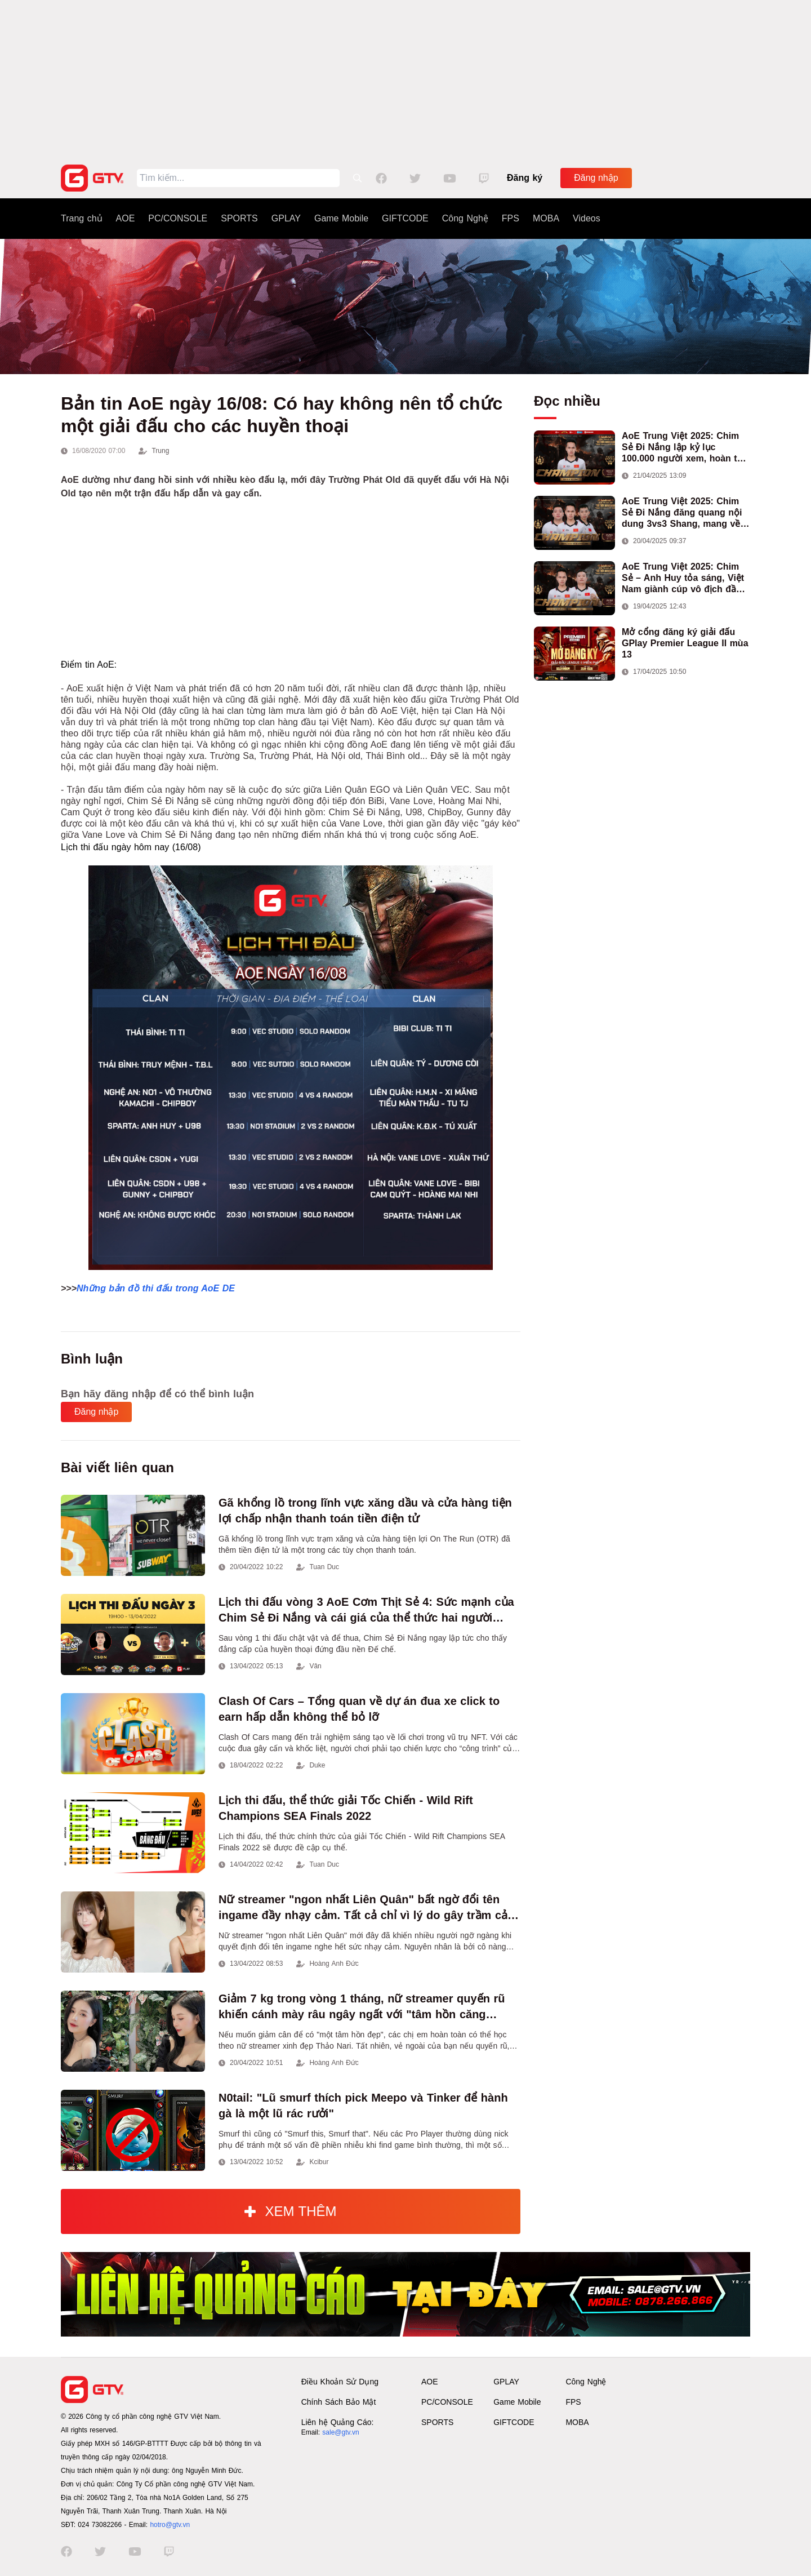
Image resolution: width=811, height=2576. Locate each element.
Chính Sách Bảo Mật (338, 2401)
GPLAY (286, 218)
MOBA (546, 218)
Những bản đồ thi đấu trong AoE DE (156, 1288)
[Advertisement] (405, 79)
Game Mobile (341, 218)
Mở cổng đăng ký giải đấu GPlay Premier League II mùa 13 (685, 643)
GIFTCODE (405, 218)
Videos (586, 218)
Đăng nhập (596, 178)
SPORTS (239, 218)
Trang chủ (82, 218)
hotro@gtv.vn (170, 2525)
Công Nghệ (465, 218)
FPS (510, 218)
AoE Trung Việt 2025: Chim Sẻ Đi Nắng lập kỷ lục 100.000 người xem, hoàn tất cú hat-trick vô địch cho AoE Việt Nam (684, 447)
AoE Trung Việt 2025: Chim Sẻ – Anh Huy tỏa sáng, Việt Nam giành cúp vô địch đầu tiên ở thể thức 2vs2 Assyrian (686, 578)
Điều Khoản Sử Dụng (339, 2381)
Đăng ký (524, 178)
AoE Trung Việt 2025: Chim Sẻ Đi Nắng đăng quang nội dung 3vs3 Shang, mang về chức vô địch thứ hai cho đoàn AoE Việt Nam (682, 513)
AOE (125, 218)
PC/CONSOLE (177, 218)
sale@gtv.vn (340, 2432)
